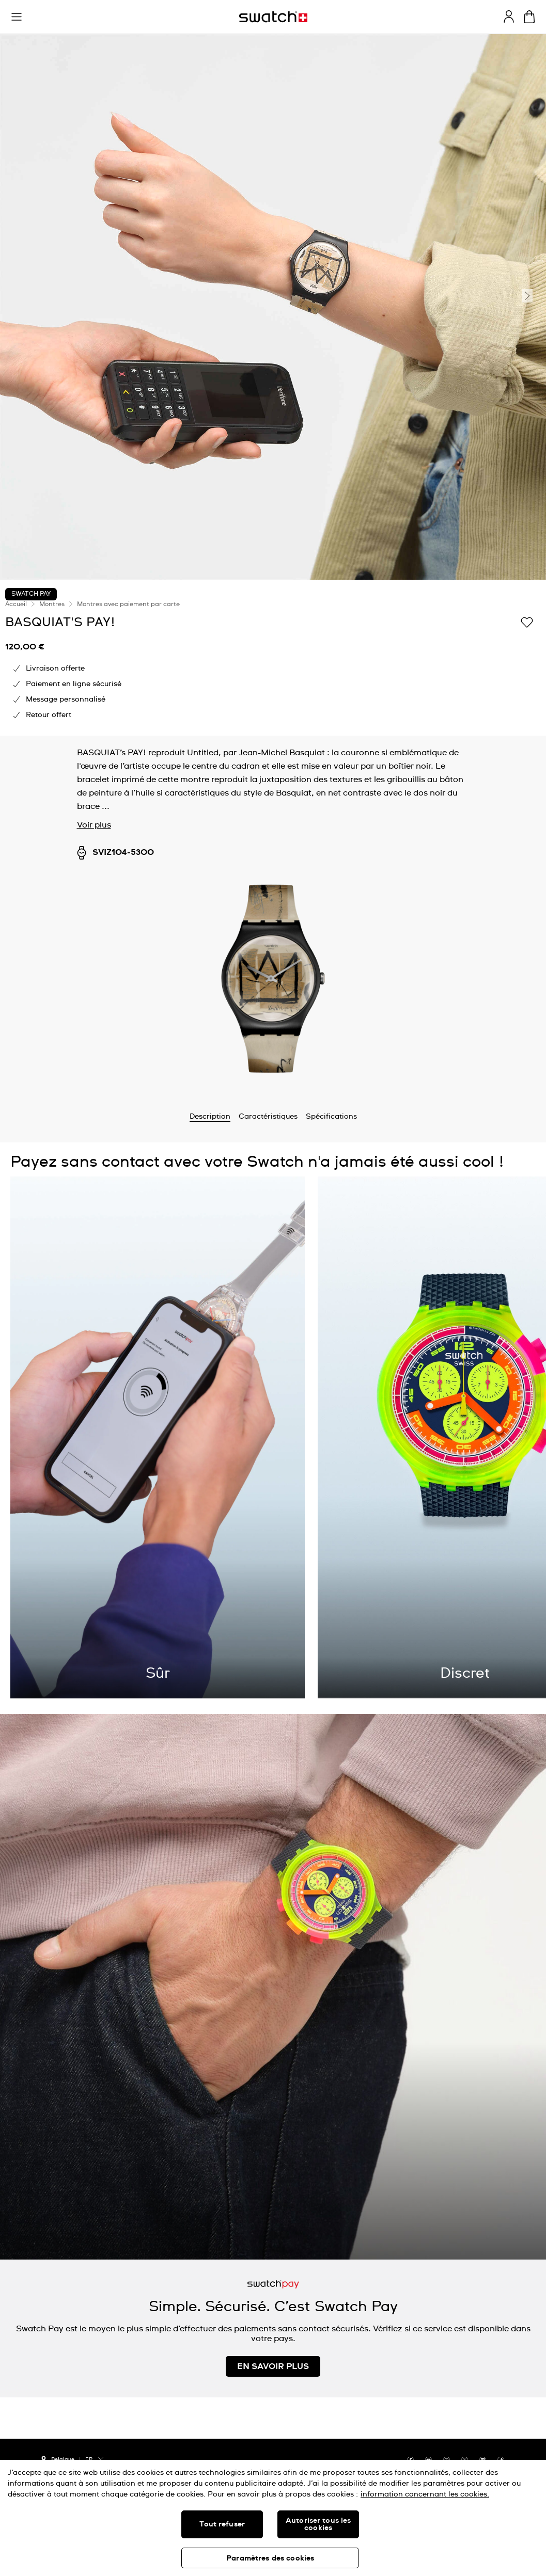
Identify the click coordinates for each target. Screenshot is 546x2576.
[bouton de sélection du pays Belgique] (57, 2458)
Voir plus (94, 825)
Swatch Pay (31, 594)
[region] (273, 2518)
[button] (16, 17)
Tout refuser (222, 2524)
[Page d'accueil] (273, 17)
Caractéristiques (268, 1116)
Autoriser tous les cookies (318, 2524)
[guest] (509, 16)
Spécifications (331, 1116)
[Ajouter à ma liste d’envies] (527, 621)
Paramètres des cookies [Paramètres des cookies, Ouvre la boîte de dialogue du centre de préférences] (270, 2558)
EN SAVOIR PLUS (273, 2366)
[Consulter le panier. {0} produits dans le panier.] (529, 16)
